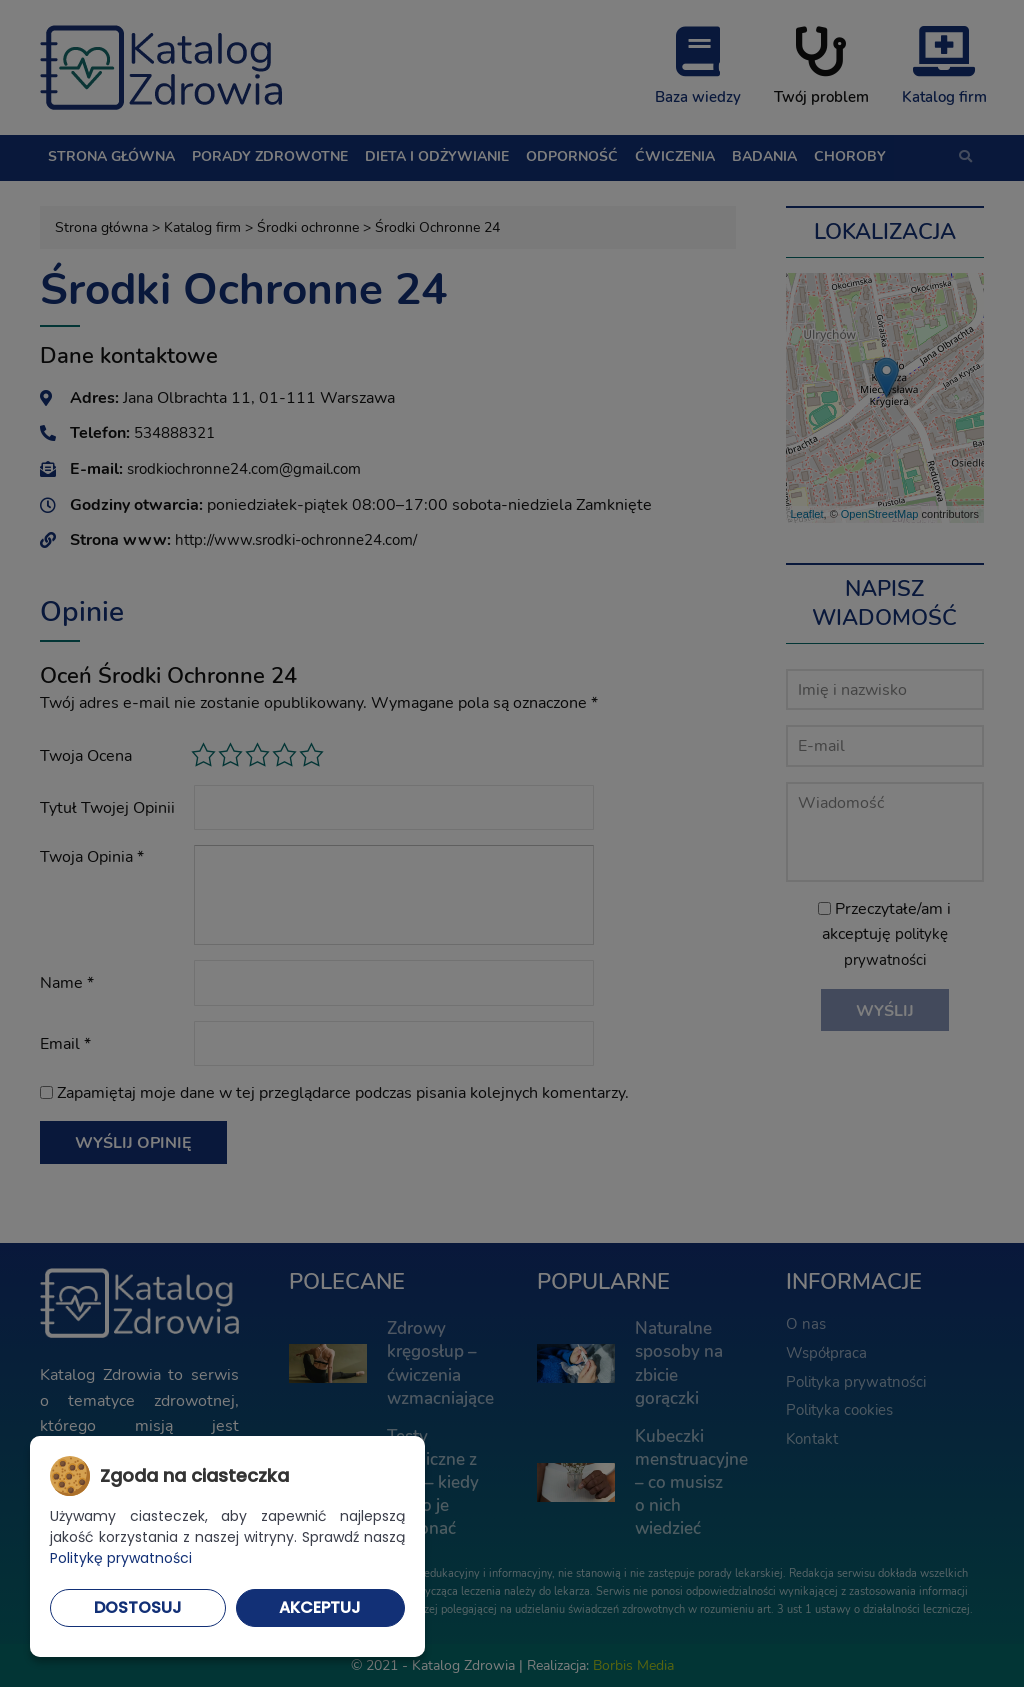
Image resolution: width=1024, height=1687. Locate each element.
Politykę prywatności (121, 1558)
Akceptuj (320, 1607)
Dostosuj (138, 1607)
